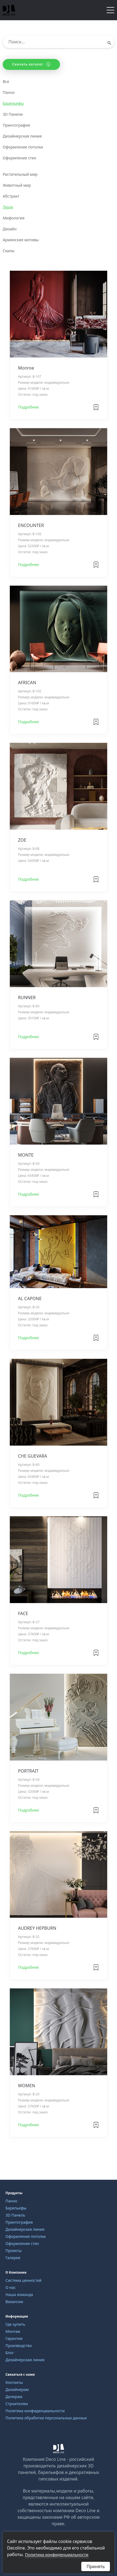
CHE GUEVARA (32, 1456)
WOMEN (26, 2086)
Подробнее (28, 407)
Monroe (26, 368)
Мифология (13, 218)
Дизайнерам (17, 2389)
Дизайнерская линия (22, 136)
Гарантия (14, 2338)
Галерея (12, 2257)
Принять (95, 2566)
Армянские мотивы (21, 239)
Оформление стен (19, 157)
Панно (9, 92)
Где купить (15, 2324)
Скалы (8, 250)
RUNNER (27, 997)
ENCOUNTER (31, 525)
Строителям (16, 2403)
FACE (23, 1613)
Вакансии (14, 2301)
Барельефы (13, 103)
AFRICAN (27, 683)
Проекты (13, 2250)
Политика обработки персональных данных (46, 2417)
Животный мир (17, 185)
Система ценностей (23, 2280)
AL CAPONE (29, 1299)
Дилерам (13, 2396)
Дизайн (10, 228)
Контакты (14, 2382)
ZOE (22, 840)
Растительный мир (20, 174)
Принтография (16, 125)
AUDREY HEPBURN (37, 1928)
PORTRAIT (28, 1771)
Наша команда (19, 2294)
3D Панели (13, 114)
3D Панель (15, 2215)
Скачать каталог (31, 64)
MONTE (26, 1155)
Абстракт (11, 196)
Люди (8, 207)
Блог (9, 2352)
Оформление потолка (23, 147)
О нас (10, 2287)
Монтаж (12, 2331)
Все (6, 81)
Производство (18, 2345)
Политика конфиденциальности (35, 2410)
